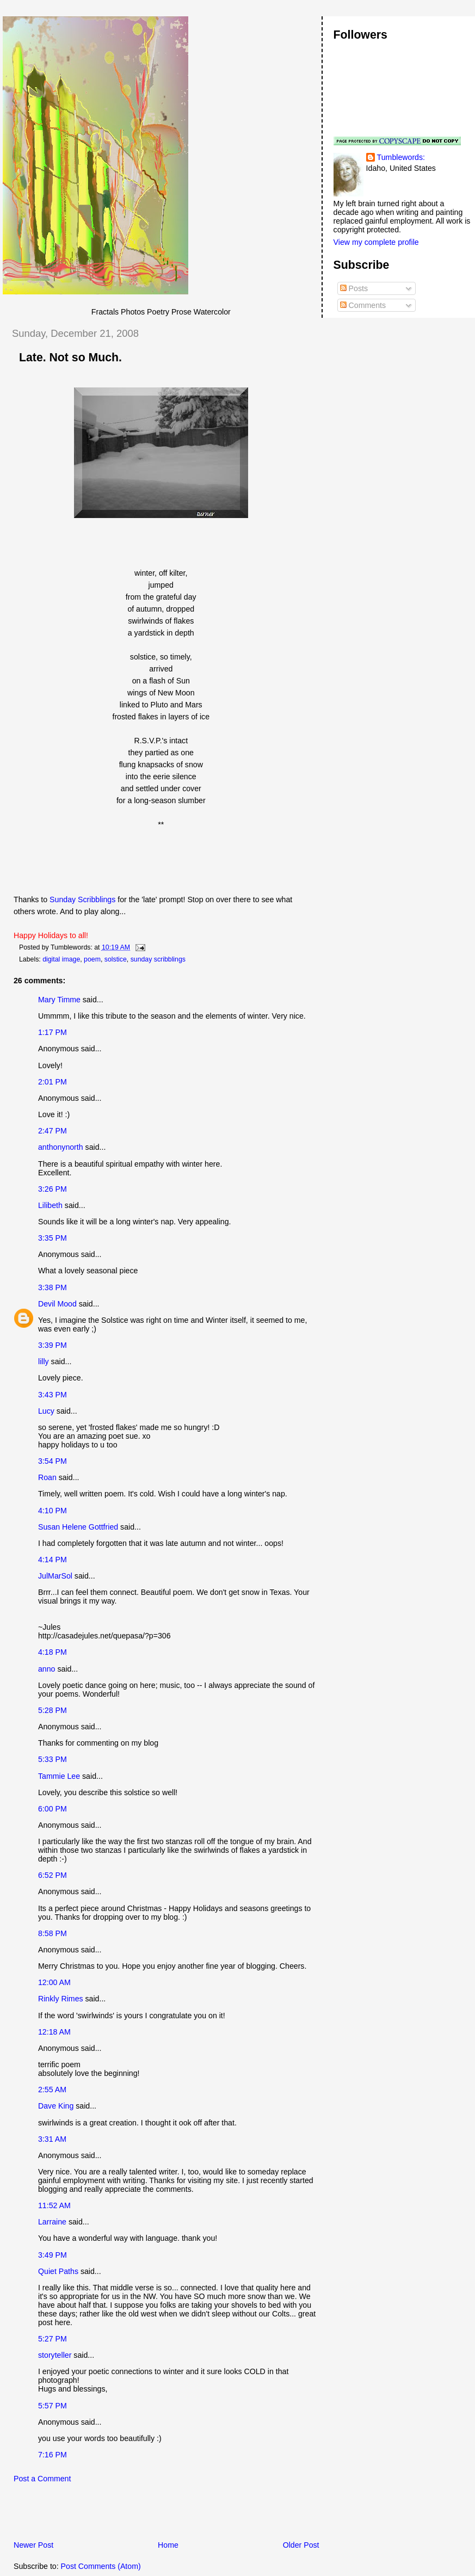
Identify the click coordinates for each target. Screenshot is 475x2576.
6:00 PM (52, 1808)
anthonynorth (60, 1147)
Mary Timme (59, 999)
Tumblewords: (401, 157)
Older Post (301, 2545)
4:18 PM (52, 1652)
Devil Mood (57, 1303)
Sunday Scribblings (84, 899)
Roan (47, 1477)
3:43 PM (52, 1394)
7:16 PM (52, 2454)
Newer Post (33, 2545)
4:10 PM (52, 1510)
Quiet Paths (58, 2271)
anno (46, 1669)
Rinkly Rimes (60, 1998)
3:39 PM (52, 1345)
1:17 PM (52, 1032)
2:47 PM (52, 1130)
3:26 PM (52, 1189)
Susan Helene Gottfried (78, 1527)
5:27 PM (52, 2338)
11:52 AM (54, 2205)
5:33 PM (52, 1759)
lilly (43, 1361)
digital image (61, 959)
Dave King (55, 2106)
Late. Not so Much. (70, 357)
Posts (354, 288)
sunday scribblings (158, 959)
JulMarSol (55, 1576)
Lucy (46, 1411)
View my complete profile (376, 242)
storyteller (54, 2355)
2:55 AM (52, 2089)
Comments (363, 305)
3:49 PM (52, 2255)
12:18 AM (54, 2031)
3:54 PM (52, 1461)
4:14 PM (52, 1559)
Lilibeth (50, 1205)
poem (92, 959)
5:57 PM (52, 2405)
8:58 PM (52, 1933)
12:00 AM (54, 1982)
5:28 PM (52, 1710)
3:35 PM (52, 1238)
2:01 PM (52, 1081)
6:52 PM (52, 1875)
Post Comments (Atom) (101, 2566)
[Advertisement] (130, 2515)
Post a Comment (42, 2478)
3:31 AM (52, 2139)
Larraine (52, 2221)
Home (168, 2545)
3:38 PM (52, 1287)
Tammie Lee (59, 1776)
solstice (115, 959)
